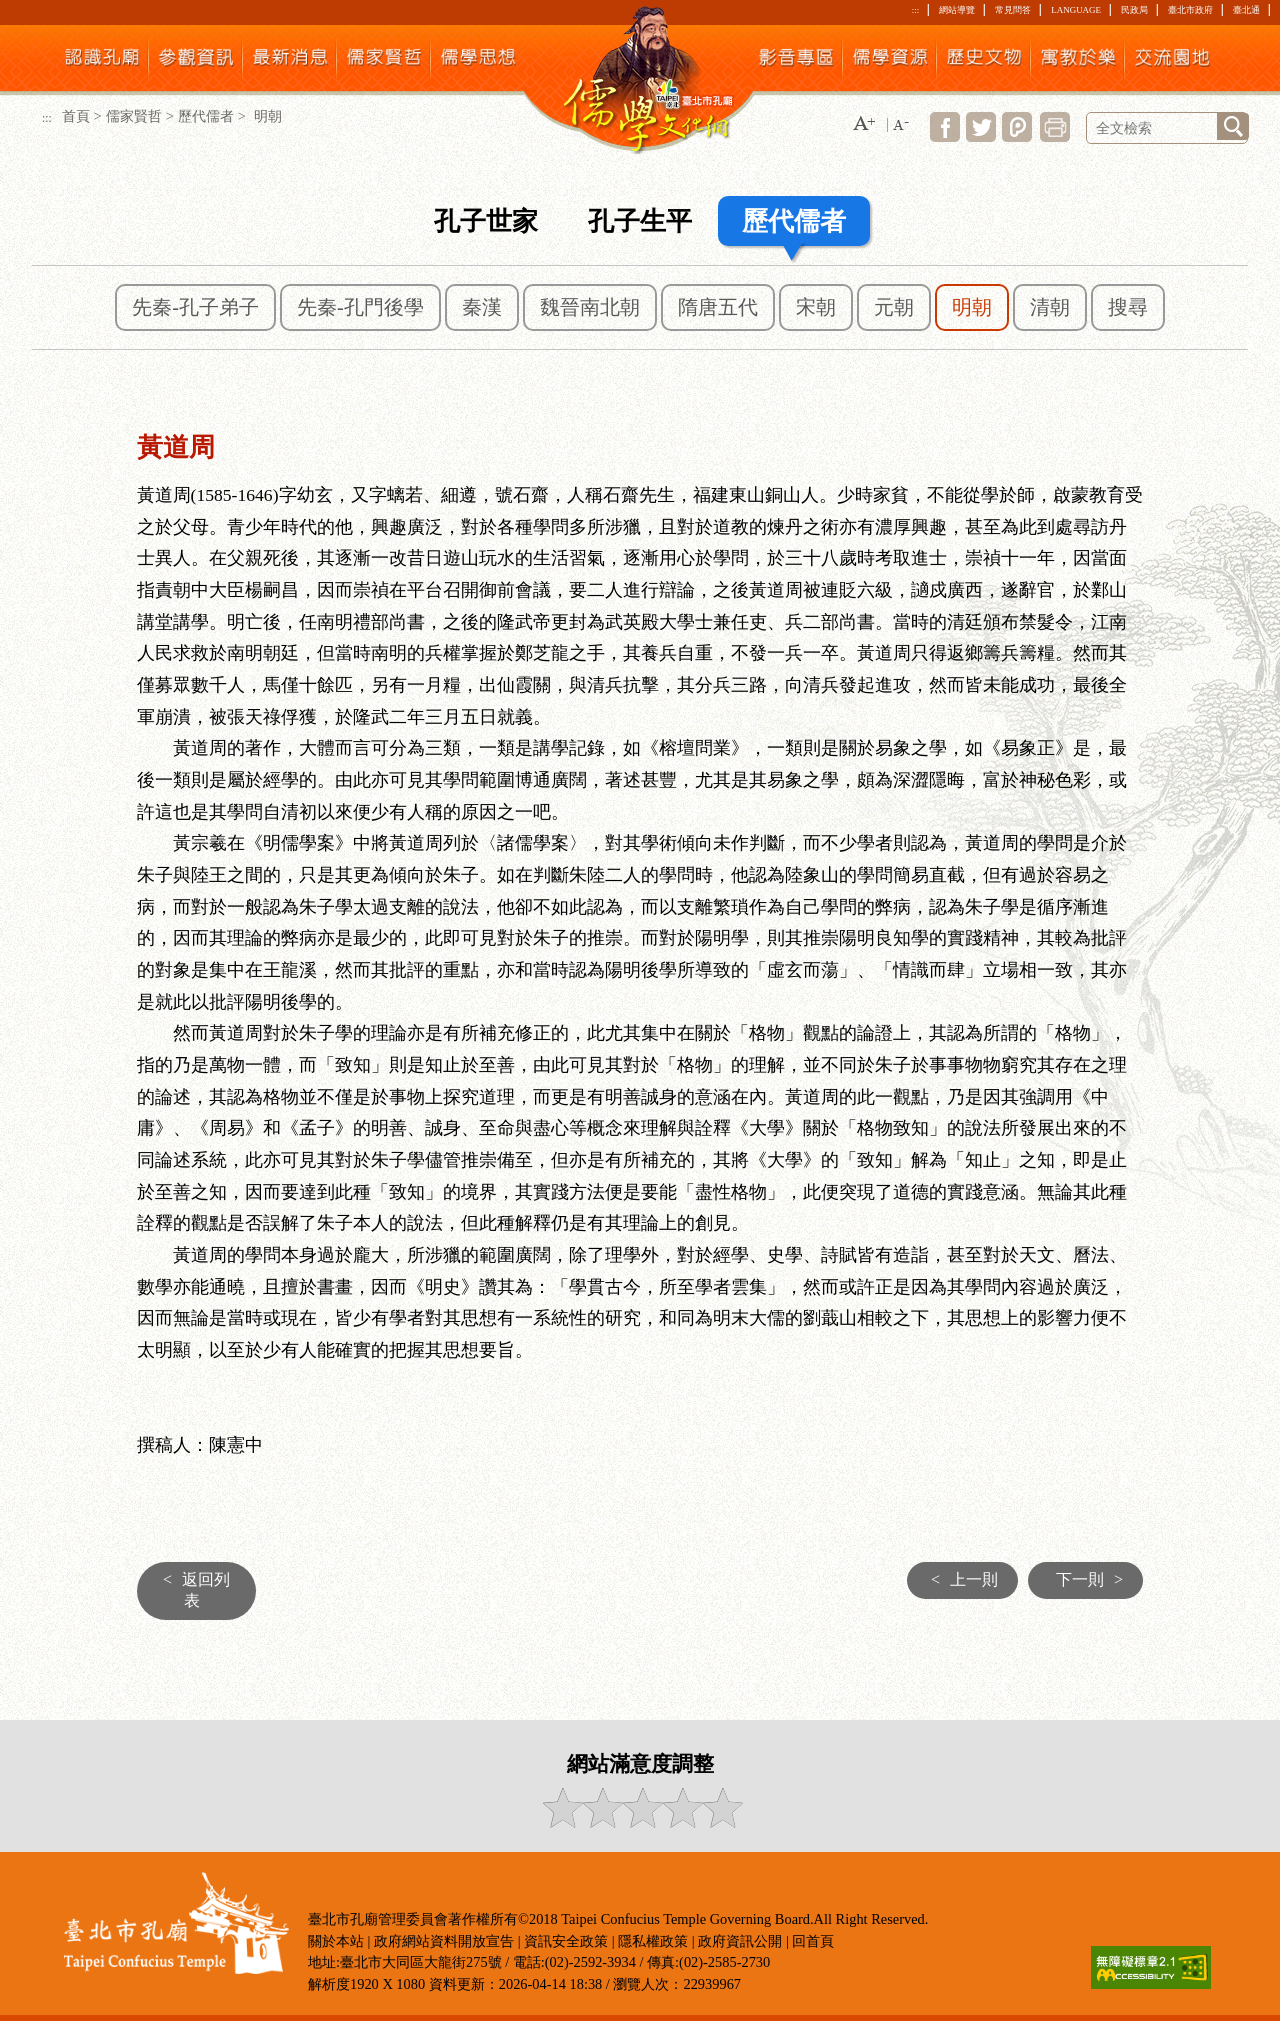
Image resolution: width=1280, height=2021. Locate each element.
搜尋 (1128, 307)
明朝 (972, 307)
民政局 (1134, 10)
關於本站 (336, 1941)
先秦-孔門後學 (360, 307)
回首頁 (813, 1941)
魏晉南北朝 (590, 307)
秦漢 (482, 307)
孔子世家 (486, 221)
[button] (864, 124)
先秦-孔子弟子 (195, 307)
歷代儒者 (206, 116)
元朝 (894, 307)
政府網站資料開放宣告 (444, 1941)
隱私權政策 (653, 1941)
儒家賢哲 (134, 116)
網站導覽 (957, 10)
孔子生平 (640, 221)
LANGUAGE (1076, 10)
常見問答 (1013, 10)
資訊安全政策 (566, 1941)
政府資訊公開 (740, 1941)
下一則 (1094, 1579)
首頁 (76, 116)
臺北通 (1246, 10)
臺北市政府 (1190, 10)
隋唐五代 (718, 307)
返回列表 (191, 1590)
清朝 (1050, 307)
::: (915, 10)
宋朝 (816, 307)
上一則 (959, 1579)
